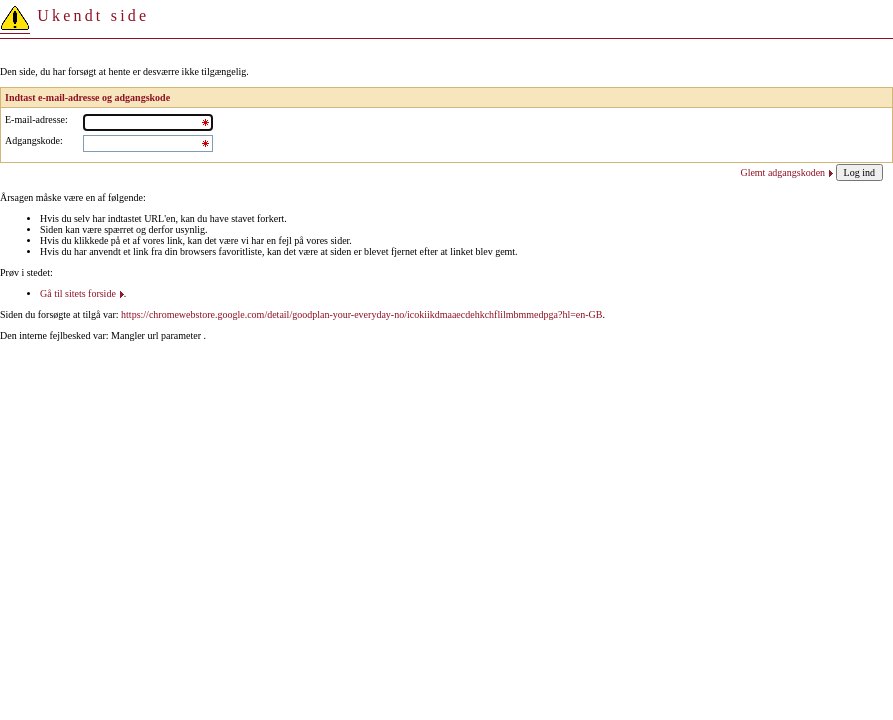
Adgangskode (32, 140)
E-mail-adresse (35, 119)
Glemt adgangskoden (782, 172)
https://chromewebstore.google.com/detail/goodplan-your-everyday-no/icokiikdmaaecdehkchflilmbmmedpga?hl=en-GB (361, 314)
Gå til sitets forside (78, 293)
